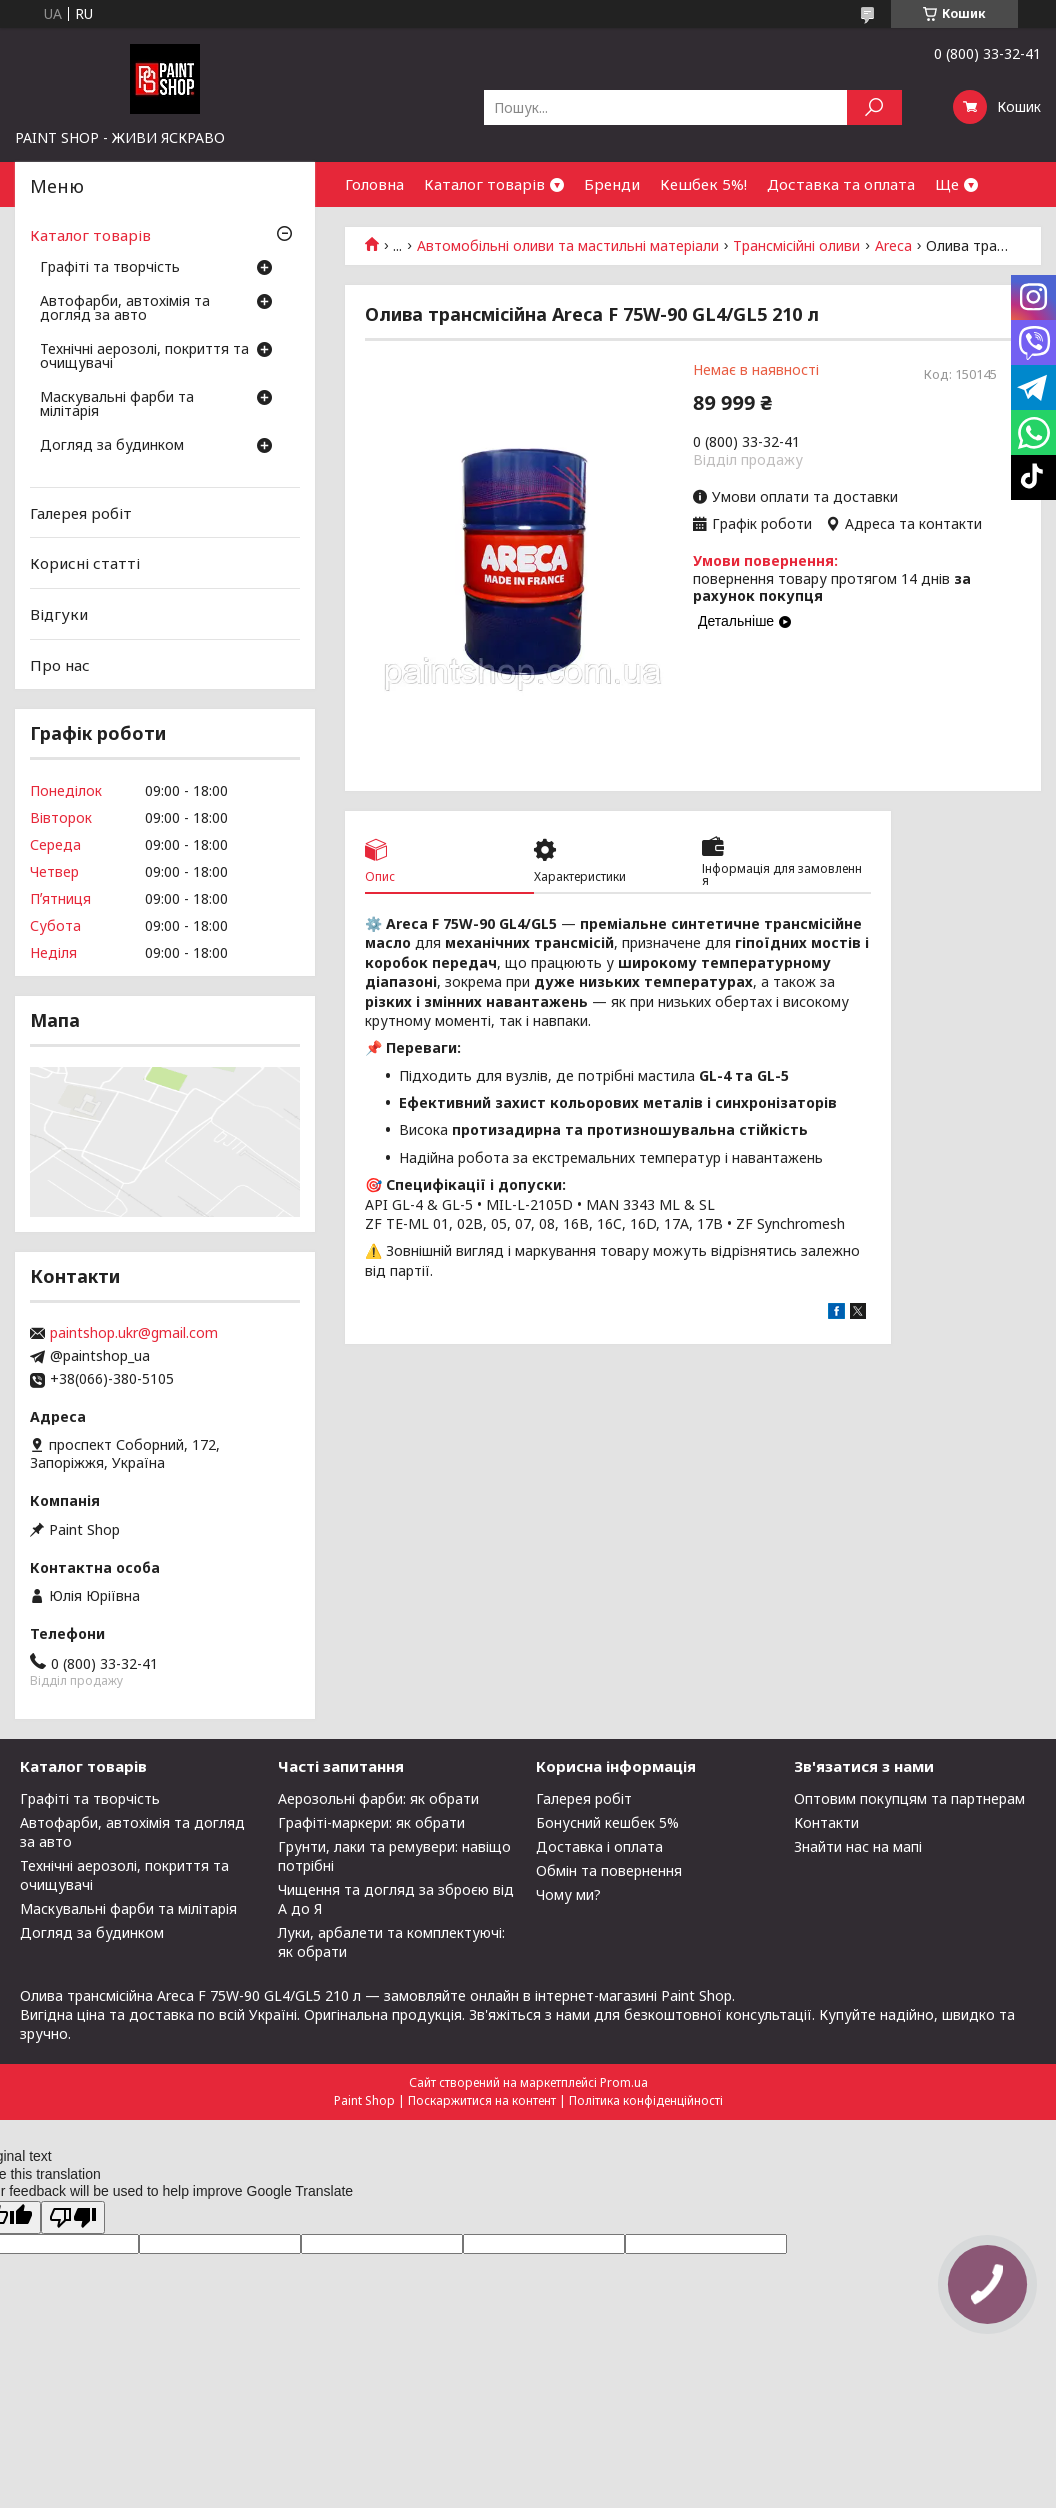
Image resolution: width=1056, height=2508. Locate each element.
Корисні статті (85, 563)
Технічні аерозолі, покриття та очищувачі (144, 357)
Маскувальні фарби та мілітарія (117, 405)
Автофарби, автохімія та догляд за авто (125, 309)
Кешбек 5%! (703, 184)
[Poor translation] (73, 2217)
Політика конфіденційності (646, 2100)
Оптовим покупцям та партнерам (909, 1798)
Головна (374, 184)
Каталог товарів (484, 184)
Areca (893, 246)
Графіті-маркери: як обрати (371, 1822)
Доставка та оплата (841, 184)
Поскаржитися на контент (482, 2100)
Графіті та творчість (110, 268)
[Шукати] (874, 107)
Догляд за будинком (112, 446)
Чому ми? (568, 1894)
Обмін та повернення (609, 1870)
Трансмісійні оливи (796, 246)
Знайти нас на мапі (858, 1846)
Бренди (612, 184)
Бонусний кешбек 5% (607, 1822)
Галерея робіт (81, 513)
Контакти (826, 1822)
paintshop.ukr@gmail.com (134, 1333)
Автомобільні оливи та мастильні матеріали (568, 246)
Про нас (60, 664)
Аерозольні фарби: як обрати (378, 1798)
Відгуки (59, 614)
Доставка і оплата (599, 1846)
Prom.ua (624, 2082)
